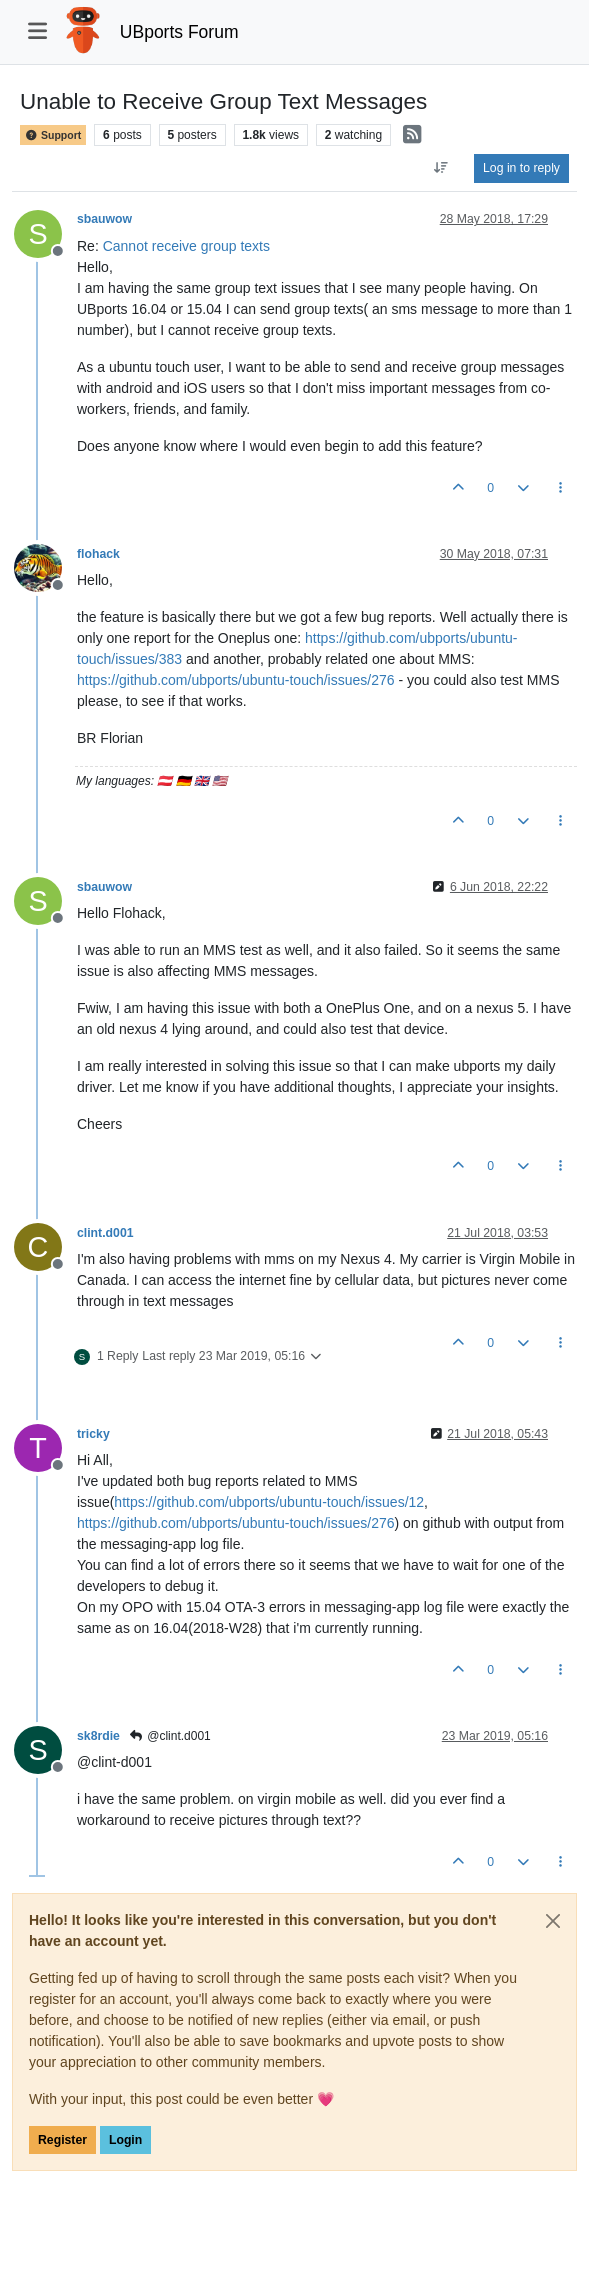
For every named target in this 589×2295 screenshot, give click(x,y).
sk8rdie (98, 1736)
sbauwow (104, 219)
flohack (98, 554)
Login (125, 2140)
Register (62, 2140)
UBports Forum (179, 32)
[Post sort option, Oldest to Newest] (441, 168)
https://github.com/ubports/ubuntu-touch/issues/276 (236, 680)
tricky (93, 1434)
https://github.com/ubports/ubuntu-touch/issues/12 (269, 1502)
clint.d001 (105, 1233)
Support (53, 135)
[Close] (553, 1921)
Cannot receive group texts (186, 246)
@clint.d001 (170, 1736)
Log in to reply (521, 168)
